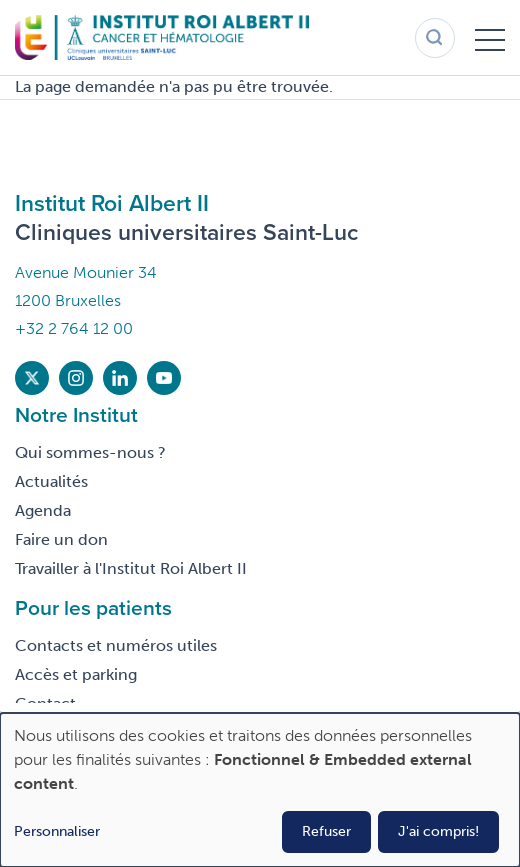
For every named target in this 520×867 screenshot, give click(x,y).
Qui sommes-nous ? (90, 452)
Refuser (326, 831)
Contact (45, 703)
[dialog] (260, 790)
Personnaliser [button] (57, 831)
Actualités (51, 481)
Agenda (43, 510)
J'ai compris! (438, 831)
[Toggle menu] (490, 38)
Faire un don (61, 539)
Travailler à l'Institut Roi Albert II (131, 568)
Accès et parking (76, 674)
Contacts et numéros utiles (116, 645)
